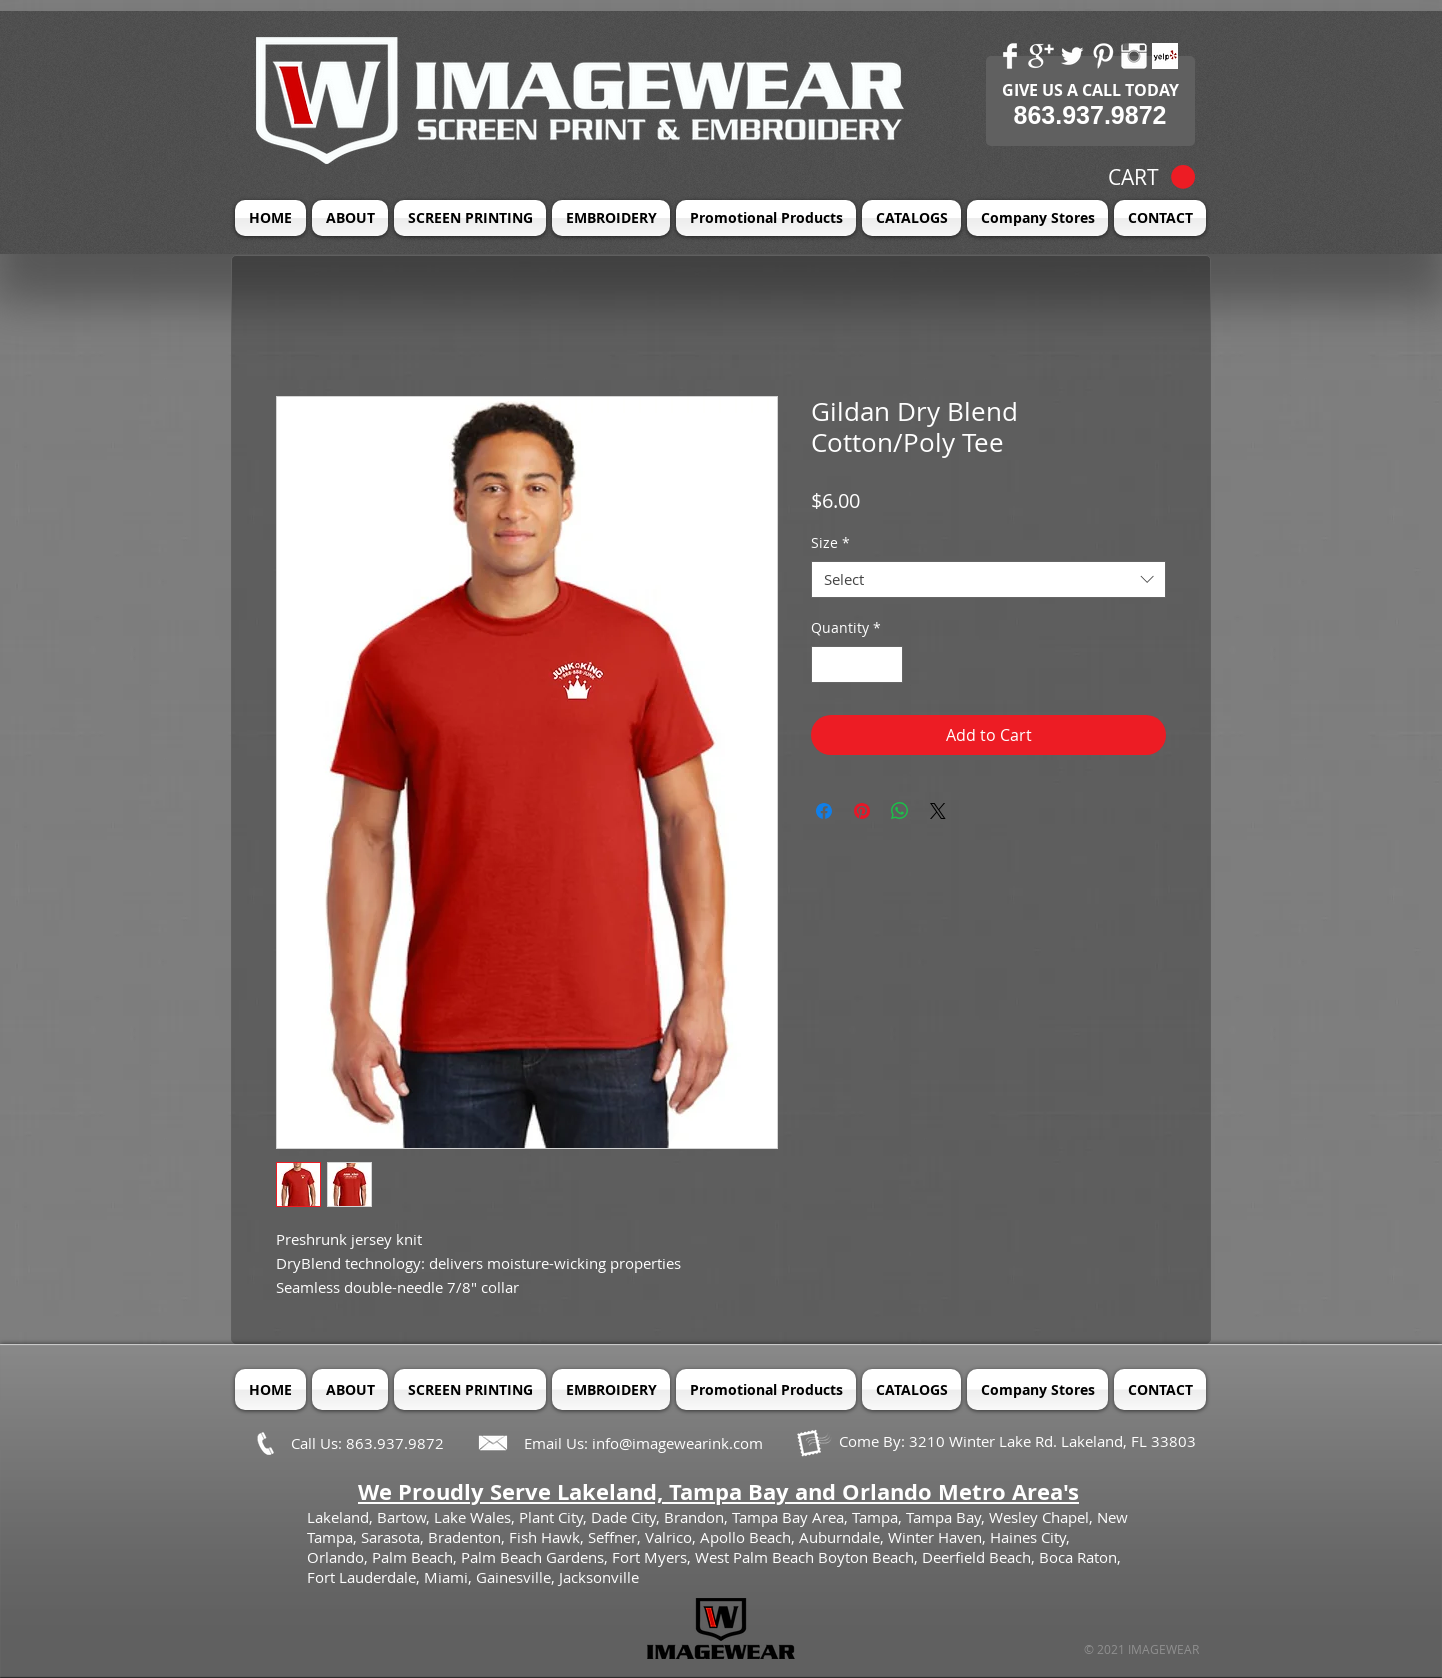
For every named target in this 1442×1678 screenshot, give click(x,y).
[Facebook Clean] (1010, 56)
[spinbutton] (857, 664)
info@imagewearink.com (677, 1443)
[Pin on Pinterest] (862, 811)
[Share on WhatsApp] (900, 811)
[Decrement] (826, 664)
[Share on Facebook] (824, 811)
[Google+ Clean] (1041, 56)
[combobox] (988, 580)
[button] (1151, 177)
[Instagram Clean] (1134, 56)
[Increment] (887, 664)
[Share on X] (938, 811)
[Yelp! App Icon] (1165, 56)
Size (830, 543)
